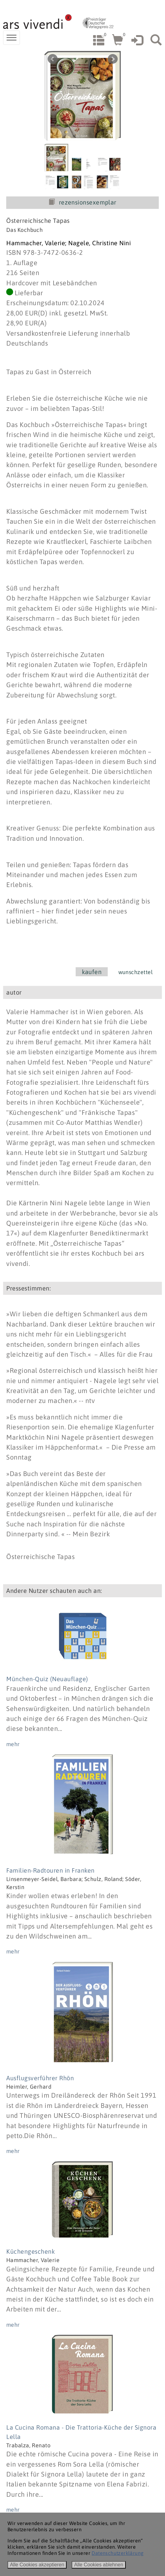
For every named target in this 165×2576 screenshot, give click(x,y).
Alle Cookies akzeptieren (37, 2564)
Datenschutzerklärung (118, 2553)
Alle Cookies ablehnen (98, 2564)
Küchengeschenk (30, 2251)
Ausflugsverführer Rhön (40, 2078)
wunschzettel (135, 972)
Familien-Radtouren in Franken (50, 1870)
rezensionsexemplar (82, 202)
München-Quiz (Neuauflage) (47, 1678)
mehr (13, 1744)
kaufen (92, 971)
